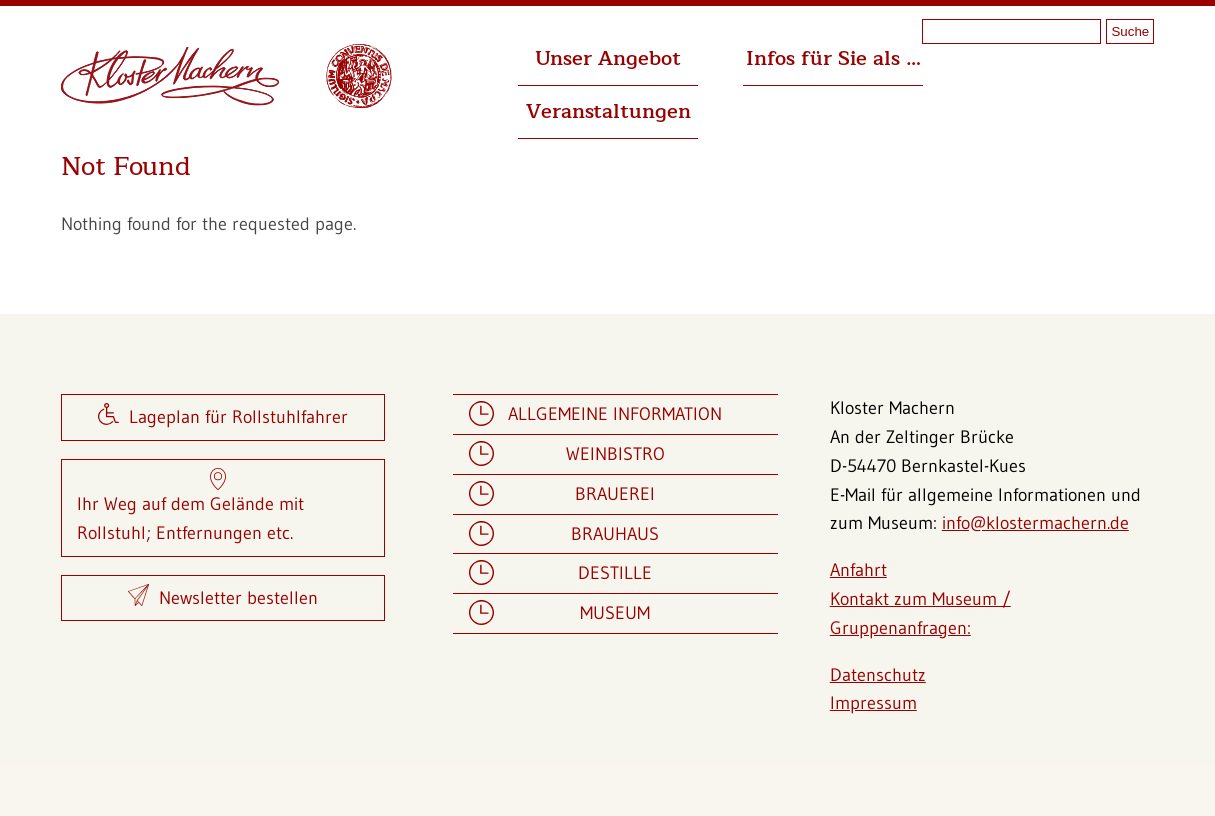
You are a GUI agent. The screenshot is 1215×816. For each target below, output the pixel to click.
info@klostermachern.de (1035, 523)
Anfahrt (858, 570)
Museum (615, 613)
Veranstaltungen (608, 111)
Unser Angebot (608, 58)
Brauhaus (615, 534)
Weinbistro (615, 454)
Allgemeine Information (615, 414)
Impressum (873, 703)
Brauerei (615, 494)
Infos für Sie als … (833, 58)
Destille (615, 573)
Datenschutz (878, 675)
